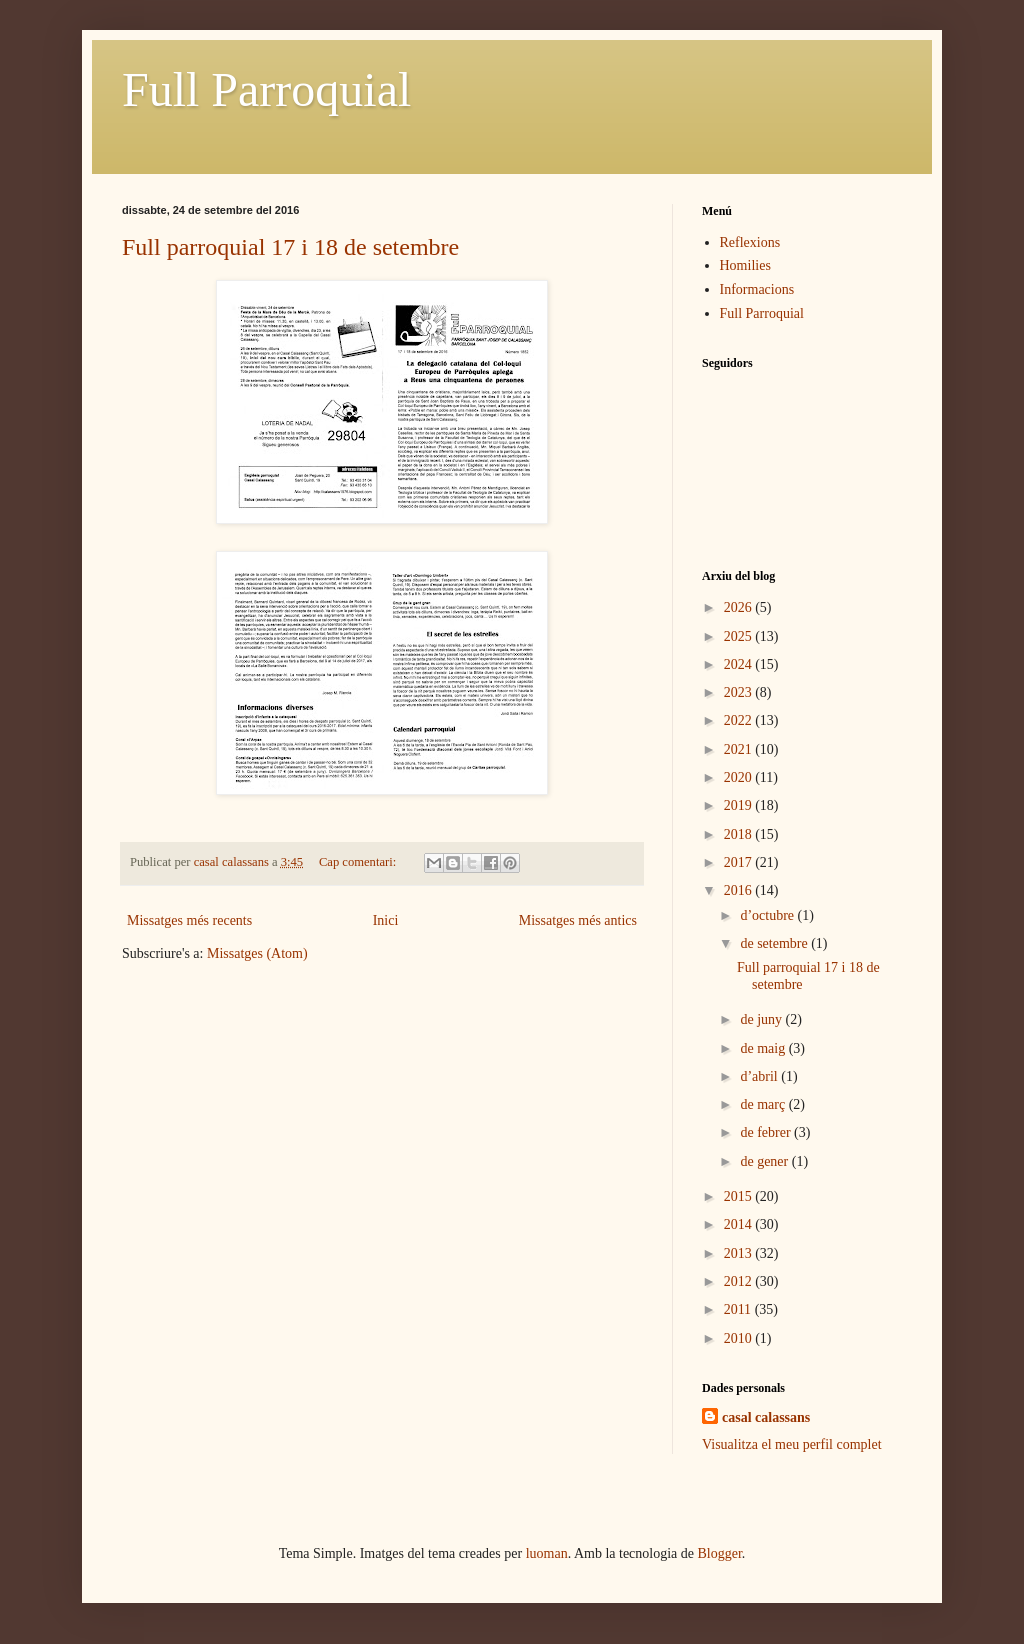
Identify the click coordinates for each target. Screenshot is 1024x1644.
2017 (740, 862)
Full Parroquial (266, 89)
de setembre (775, 943)
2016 (740, 890)
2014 (740, 1224)
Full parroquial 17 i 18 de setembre (290, 247)
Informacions (757, 289)
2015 (740, 1196)
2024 (740, 664)
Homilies (745, 265)
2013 (740, 1253)
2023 (740, 692)
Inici (386, 920)
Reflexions (750, 242)
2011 (739, 1309)
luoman (547, 1553)
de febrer (767, 1132)
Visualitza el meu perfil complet (792, 1444)
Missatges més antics (578, 920)
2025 (740, 636)
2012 (740, 1281)
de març (764, 1104)
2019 (740, 805)
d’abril (760, 1076)
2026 (740, 607)
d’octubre (768, 915)
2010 (740, 1338)
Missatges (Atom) (257, 953)
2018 (740, 834)
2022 (740, 720)
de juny (762, 1019)
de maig (764, 1048)
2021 (740, 749)
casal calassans (766, 1417)
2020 (740, 777)
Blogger (720, 1553)
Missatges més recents (189, 920)
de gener (765, 1161)
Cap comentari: (359, 862)
